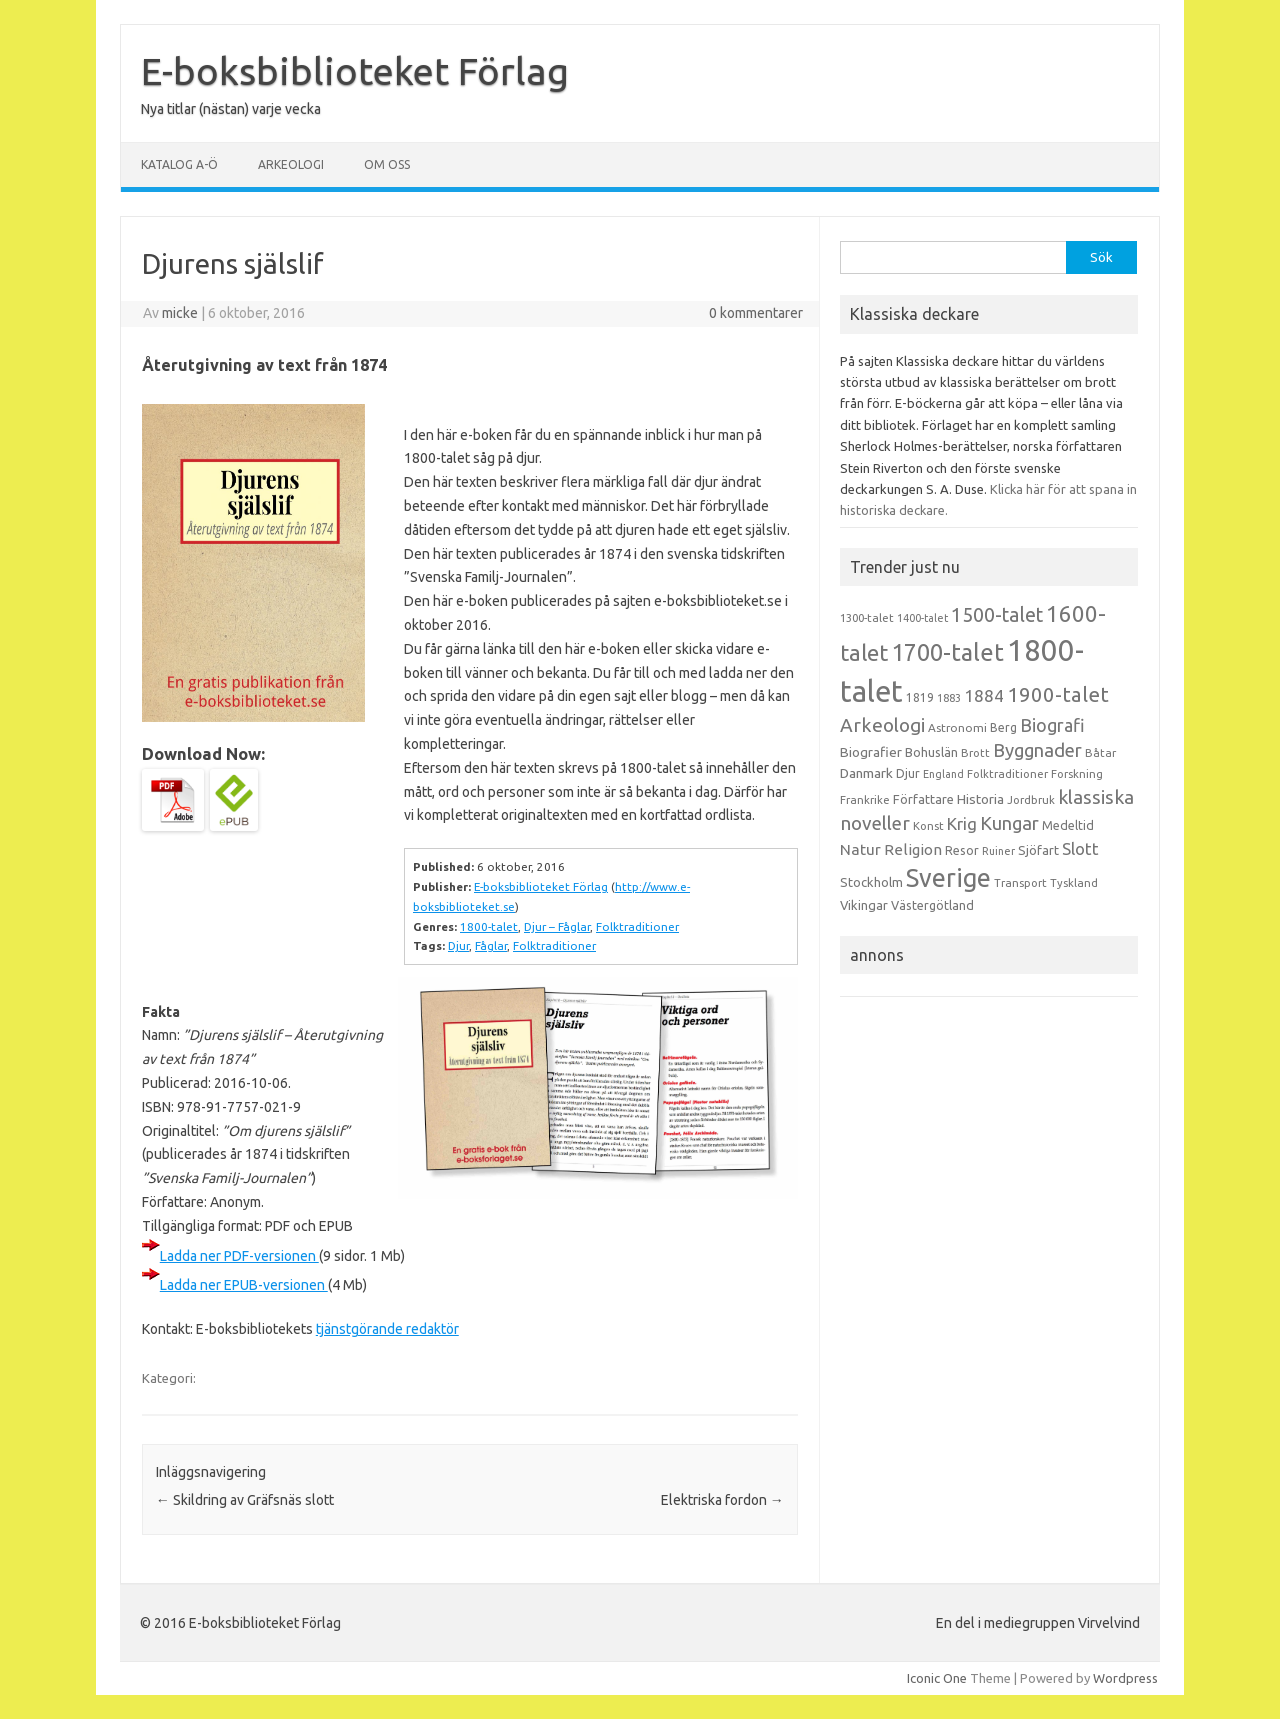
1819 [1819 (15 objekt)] (920, 697)
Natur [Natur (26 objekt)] (860, 849)
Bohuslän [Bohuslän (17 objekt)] (931, 752)
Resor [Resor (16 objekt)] (962, 850)
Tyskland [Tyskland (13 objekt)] (1074, 883)
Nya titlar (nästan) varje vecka (231, 109)
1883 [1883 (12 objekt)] (949, 698)
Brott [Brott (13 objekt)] (975, 753)
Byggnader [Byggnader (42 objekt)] (1037, 750)
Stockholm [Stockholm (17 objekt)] (871, 882)
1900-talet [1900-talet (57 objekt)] (1058, 694)
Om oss (387, 164)
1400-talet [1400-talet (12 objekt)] (922, 618)
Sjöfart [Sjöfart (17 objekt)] (1038, 850)
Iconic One (937, 1678)
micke (180, 313)
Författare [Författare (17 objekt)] (923, 799)
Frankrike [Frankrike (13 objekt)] (865, 800)
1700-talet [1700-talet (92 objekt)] (947, 652)
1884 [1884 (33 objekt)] (984, 695)
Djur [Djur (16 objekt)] (908, 773)
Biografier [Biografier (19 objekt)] (871, 752)
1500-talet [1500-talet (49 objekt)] (997, 615)
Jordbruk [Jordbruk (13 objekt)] (1031, 800)
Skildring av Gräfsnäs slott (245, 1500)
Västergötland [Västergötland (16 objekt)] (932, 905)
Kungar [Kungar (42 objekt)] (1009, 823)
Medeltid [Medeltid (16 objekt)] (1068, 825)
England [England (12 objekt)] (943, 774)
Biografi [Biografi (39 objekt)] (1052, 725)
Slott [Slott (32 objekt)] (1080, 848)
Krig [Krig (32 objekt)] (962, 823)
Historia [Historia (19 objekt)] (980, 799)
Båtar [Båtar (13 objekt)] (1100, 753)
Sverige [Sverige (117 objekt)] (948, 878)
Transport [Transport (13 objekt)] (1020, 883)
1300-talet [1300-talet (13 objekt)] (867, 618)
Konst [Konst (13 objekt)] (928, 826)
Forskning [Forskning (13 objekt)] (1077, 774)
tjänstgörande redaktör (387, 1329)
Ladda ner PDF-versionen (239, 1256)
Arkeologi (291, 164)
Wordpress (1125, 1678)
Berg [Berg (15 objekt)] (1003, 727)
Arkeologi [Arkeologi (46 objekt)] (882, 725)
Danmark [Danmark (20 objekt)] (866, 773)
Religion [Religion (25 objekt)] (913, 849)
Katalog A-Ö (179, 164)
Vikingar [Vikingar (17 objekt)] (864, 905)
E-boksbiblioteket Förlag (355, 71)
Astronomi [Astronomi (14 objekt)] (957, 727)
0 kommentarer (756, 313)
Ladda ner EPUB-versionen (244, 1285)
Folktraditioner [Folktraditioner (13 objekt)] (1007, 774)
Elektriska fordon (722, 1500)
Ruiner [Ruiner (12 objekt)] (998, 851)
